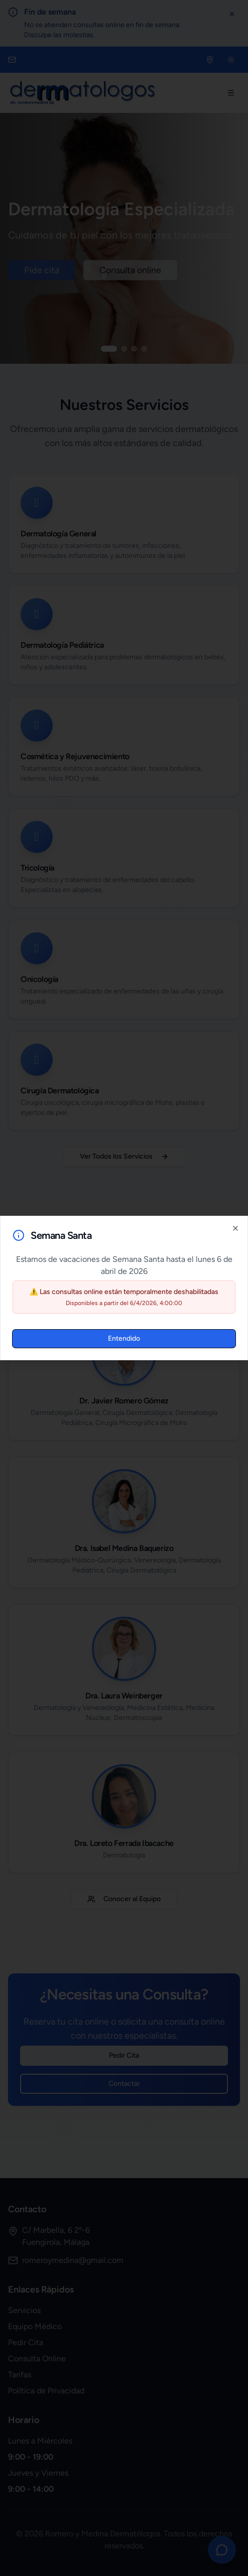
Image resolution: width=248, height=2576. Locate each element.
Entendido (124, 1338)
